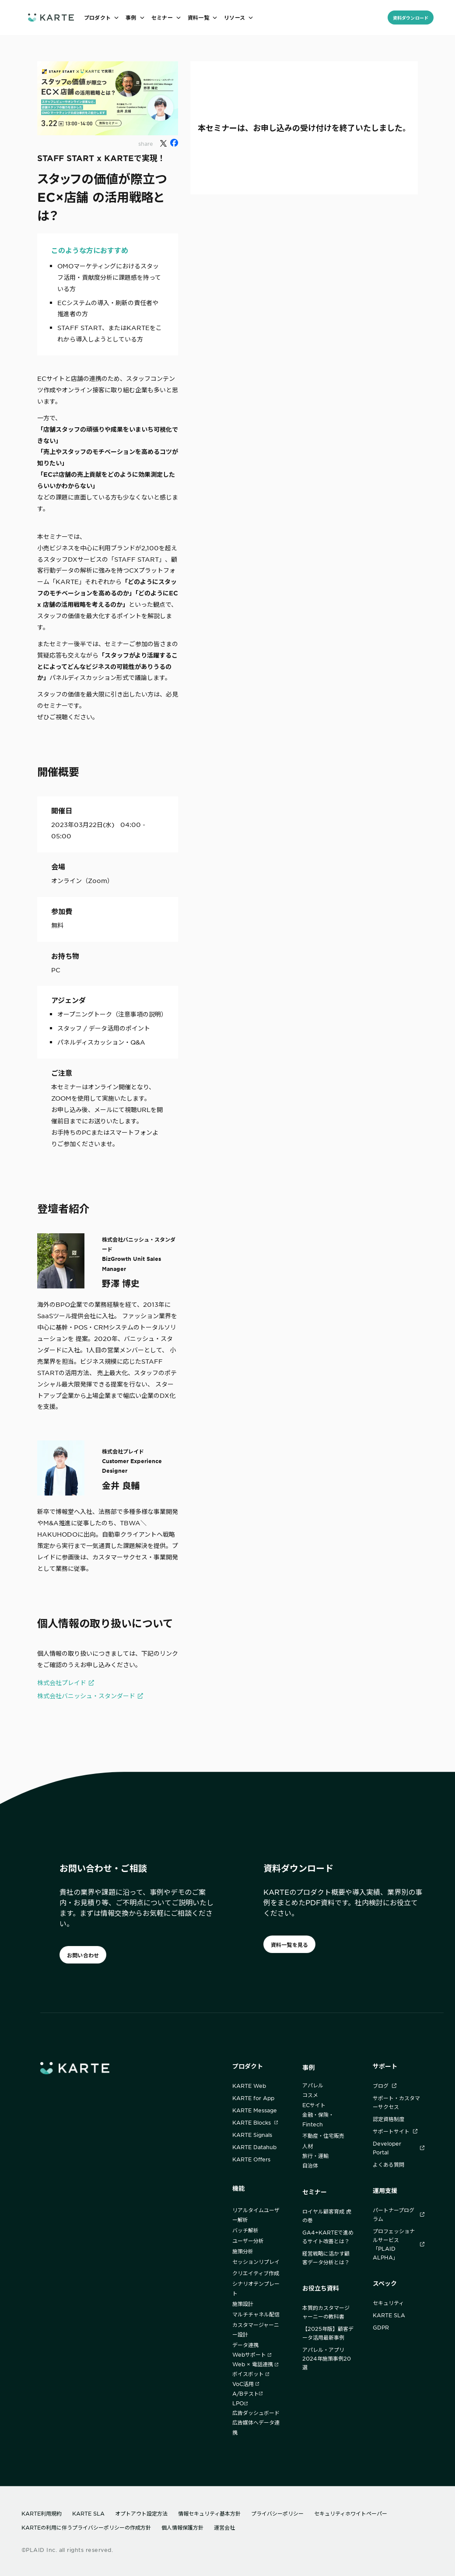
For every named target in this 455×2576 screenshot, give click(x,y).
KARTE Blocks (255, 2122)
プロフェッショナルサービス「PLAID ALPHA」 (398, 2244)
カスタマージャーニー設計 (255, 2329)
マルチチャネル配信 (256, 2314)
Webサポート (251, 2354)
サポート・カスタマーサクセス (396, 2102)
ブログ (384, 2085)
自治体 (310, 2165)
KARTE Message (254, 2110)
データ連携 (245, 2344)
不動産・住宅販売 (323, 2135)
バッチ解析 (245, 2230)
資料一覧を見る (289, 1944)
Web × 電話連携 (255, 2364)
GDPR (381, 2327)
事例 (308, 2067)
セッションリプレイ (256, 2261)
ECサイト (314, 2104)
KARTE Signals (252, 2134)
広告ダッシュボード (256, 2412)
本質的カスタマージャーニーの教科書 (326, 2312)
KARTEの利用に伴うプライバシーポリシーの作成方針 (86, 2527)
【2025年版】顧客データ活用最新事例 (328, 2333)
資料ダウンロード (411, 18)
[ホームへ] (50, 17)
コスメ (310, 2094)
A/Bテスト (247, 2393)
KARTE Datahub (254, 2146)
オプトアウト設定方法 (141, 2513)
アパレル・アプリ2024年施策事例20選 (326, 2358)
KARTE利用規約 (41, 2513)
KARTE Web (249, 2085)
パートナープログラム (398, 2214)
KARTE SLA (389, 2315)
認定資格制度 (388, 2118)
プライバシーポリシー (277, 2513)
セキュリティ (388, 2302)
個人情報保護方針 (182, 2527)
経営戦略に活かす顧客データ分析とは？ (326, 2258)
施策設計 (242, 2303)
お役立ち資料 (320, 2288)
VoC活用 (245, 2383)
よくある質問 (388, 2164)
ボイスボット (250, 2373)
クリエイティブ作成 (255, 2273)
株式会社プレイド (61, 1682)
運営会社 (224, 2527)
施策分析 (242, 2251)
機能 (238, 2188)
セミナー (314, 2192)
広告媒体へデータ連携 (256, 2427)
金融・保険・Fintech (318, 2119)
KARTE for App (253, 2097)
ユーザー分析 (248, 2240)
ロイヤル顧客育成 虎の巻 (326, 2216)
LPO (240, 2403)
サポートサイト (395, 2131)
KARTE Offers (251, 2159)
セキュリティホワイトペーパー (350, 2513)
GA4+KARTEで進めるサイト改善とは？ (328, 2237)
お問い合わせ (83, 1955)
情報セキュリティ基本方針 (209, 2513)
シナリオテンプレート (256, 2288)
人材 (307, 2146)
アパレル (312, 2085)
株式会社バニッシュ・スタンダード (86, 1696)
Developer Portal (398, 2148)
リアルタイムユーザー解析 (256, 2214)
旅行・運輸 (315, 2155)
